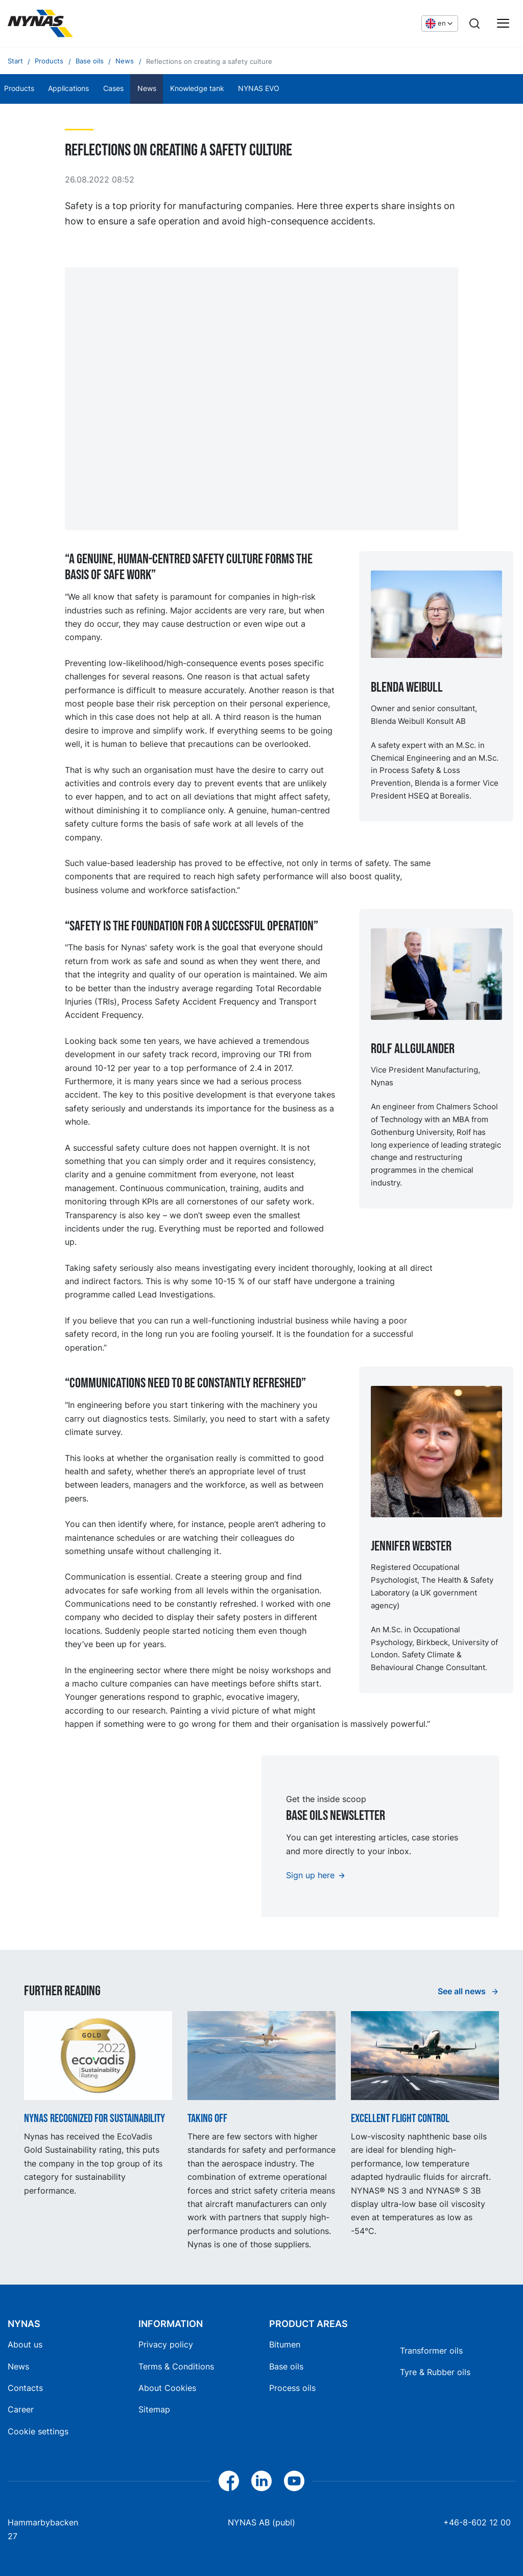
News (146, 88)
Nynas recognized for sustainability (94, 2119)
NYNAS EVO (258, 88)
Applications (68, 88)
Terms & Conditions (176, 2366)
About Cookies (167, 2388)
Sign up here (310, 1875)
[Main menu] (503, 23)
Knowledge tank (197, 88)
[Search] (474, 23)
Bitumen (284, 2344)
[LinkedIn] (261, 2481)
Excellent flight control (400, 2119)
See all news (463, 1991)
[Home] (40, 23)
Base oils (286, 2366)
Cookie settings (38, 2431)
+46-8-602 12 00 (477, 2522)
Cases (113, 88)
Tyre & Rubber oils (435, 2372)
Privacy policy (165, 2344)
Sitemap (154, 2409)
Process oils (292, 2388)
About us (25, 2344)
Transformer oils (431, 2350)
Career (21, 2409)
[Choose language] (439, 23)
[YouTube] (294, 2481)
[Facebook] (229, 2481)
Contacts (25, 2388)
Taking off (207, 2119)
